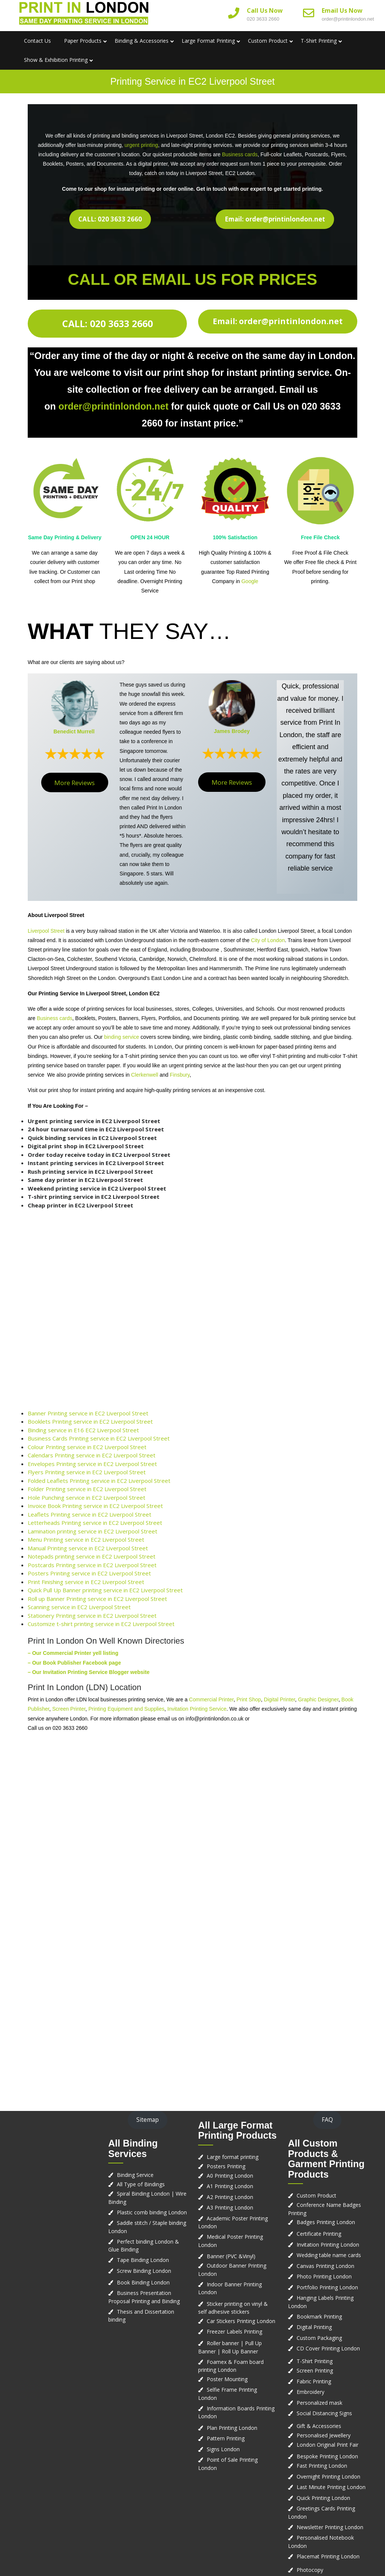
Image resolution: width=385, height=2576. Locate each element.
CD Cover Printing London (328, 2348)
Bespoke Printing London (327, 2456)
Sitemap (147, 2119)
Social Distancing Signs (324, 2413)
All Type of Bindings (141, 2184)
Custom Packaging (319, 2337)
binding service (121, 1037)
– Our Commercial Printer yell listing (73, 1653)
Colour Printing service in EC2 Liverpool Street (87, 1447)
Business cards (240, 154)
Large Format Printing (208, 40)
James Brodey (232, 731)
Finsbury (180, 1075)
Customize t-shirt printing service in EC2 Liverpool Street (101, 1624)
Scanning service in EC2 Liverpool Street (79, 1607)
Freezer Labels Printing (234, 2331)
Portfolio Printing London (327, 2287)
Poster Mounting (227, 2379)
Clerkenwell (144, 1075)
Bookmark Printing (319, 2316)
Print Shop (248, 1699)
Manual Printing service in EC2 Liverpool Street (88, 1548)
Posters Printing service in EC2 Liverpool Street (89, 1573)
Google (249, 581)
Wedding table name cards (329, 2255)
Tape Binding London (143, 2259)
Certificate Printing (319, 2233)
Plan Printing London (232, 2427)
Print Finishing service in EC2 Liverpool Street (86, 1582)
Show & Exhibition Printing (56, 59)
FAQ (327, 2119)
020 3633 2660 (263, 19)
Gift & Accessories (319, 2425)
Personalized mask (319, 2402)
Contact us (37, 40)
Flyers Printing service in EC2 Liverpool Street (87, 1472)
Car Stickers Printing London (241, 2321)
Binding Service (135, 2174)
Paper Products (82, 40)
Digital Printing (314, 2327)
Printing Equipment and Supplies (126, 1709)
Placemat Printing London (328, 2556)
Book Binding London (143, 2282)
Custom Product (268, 40)
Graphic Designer (318, 1699)
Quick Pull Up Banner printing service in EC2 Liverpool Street (105, 1590)
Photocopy (310, 2569)
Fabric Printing (314, 2381)
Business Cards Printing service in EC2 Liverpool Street (99, 1438)
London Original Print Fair (327, 2444)
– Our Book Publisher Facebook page (74, 1663)
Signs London (223, 2449)
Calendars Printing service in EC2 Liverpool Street (91, 1455)
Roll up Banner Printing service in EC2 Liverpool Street (97, 1598)
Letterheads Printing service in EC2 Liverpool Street (95, 1522)
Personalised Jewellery (324, 2435)
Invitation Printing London (328, 2244)
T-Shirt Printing (319, 40)
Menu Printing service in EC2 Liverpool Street (86, 1539)
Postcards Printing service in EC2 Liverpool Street (92, 1565)
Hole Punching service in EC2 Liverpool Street (86, 1497)
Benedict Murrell (74, 732)
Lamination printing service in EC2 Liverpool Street (92, 1531)
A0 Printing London (230, 2175)
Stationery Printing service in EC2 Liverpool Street (92, 1615)
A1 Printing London (230, 2186)
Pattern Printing (226, 2438)
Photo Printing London (324, 2276)
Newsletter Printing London (330, 2527)
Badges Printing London (326, 2222)
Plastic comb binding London (152, 2212)
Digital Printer (279, 1699)
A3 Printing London (230, 2207)
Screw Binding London (144, 2270)
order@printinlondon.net (348, 19)
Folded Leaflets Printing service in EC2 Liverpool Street (99, 1480)
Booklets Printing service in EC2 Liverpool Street (90, 1421)
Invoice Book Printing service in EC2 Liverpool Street (95, 1505)
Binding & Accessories (142, 40)
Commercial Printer (211, 1699)
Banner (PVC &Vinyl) (231, 2256)
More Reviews (74, 782)
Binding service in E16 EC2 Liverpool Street (83, 1430)
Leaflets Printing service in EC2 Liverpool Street (89, 1514)
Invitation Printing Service (197, 1709)
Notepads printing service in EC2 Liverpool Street (91, 1556)
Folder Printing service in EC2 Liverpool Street (87, 1489)
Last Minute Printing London (331, 2487)
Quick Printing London (323, 2497)
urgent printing (141, 145)
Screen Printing (315, 2370)
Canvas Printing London (325, 2265)
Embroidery (310, 2391)
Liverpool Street (46, 931)
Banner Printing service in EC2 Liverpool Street (88, 1413)
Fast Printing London (322, 2465)
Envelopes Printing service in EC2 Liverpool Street (92, 1464)
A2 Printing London (230, 2197)
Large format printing (232, 2156)
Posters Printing (226, 2166)
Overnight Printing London (328, 2476)
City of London (268, 940)
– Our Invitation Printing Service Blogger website (88, 1672)
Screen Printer (68, 1709)
